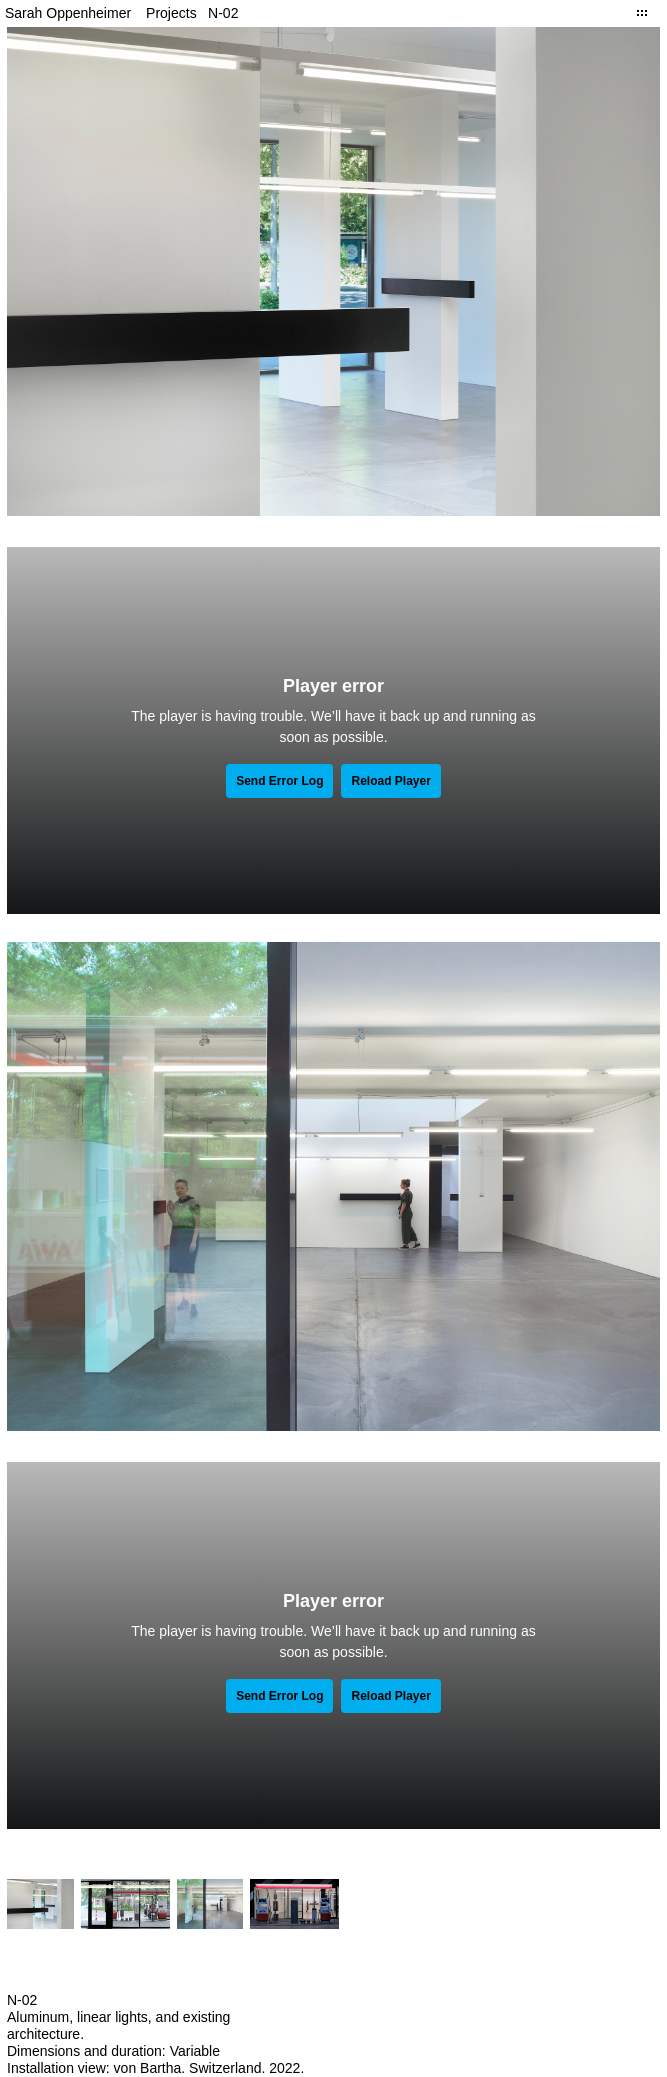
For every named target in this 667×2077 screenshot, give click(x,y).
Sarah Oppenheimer (68, 13)
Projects (171, 13)
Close (642, 13)
